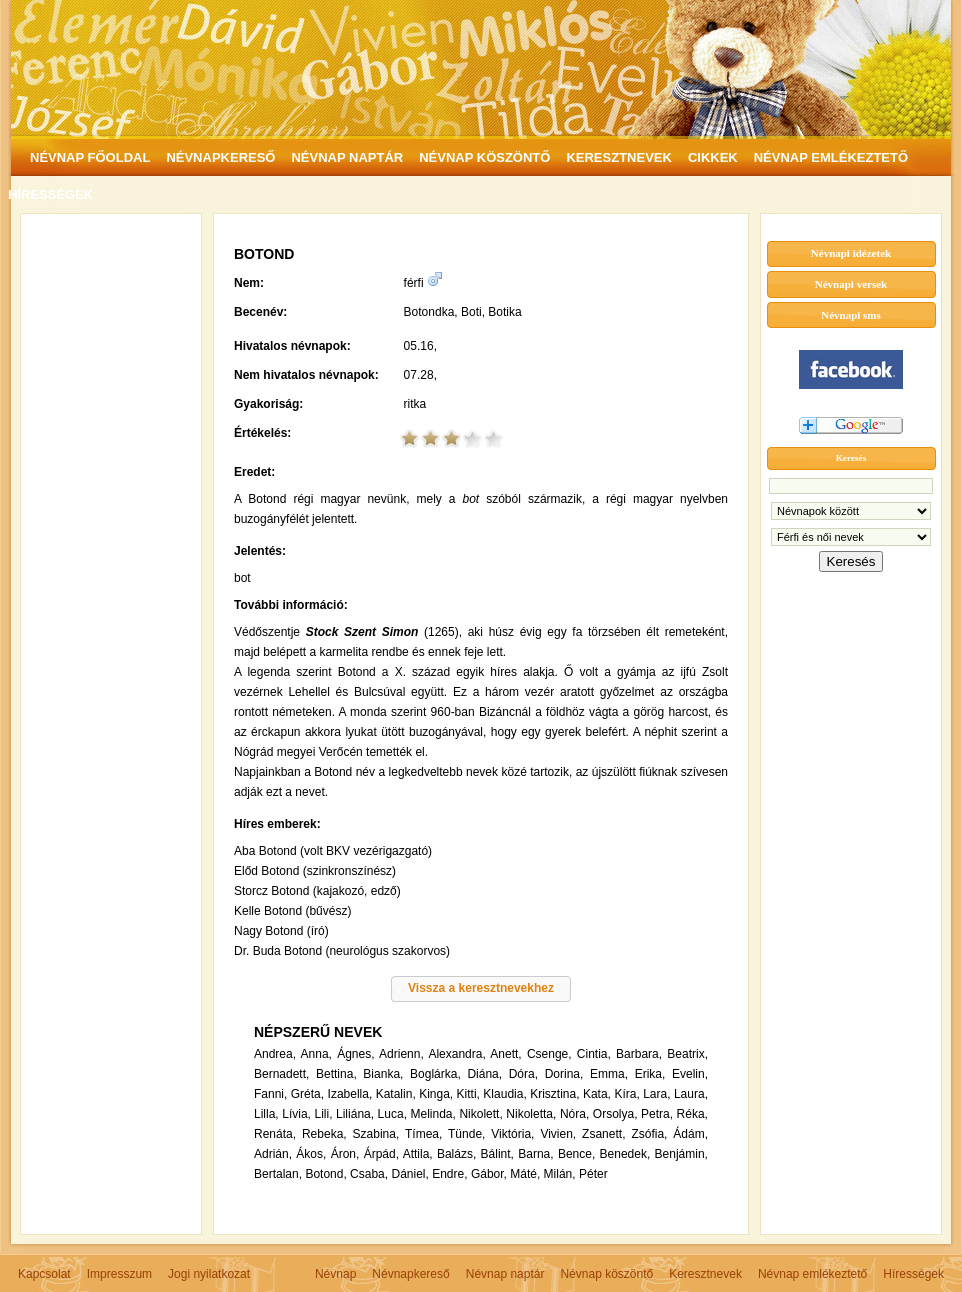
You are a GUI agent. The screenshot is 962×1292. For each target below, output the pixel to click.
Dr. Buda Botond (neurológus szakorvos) (342, 951)
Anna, (316, 1054)
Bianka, (383, 1074)
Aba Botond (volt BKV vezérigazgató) (333, 851)
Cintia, (594, 1054)
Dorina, (564, 1074)
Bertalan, (278, 1174)
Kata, (597, 1094)
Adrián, (273, 1154)
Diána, (484, 1074)
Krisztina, (554, 1094)
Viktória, (512, 1134)
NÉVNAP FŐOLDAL (90, 157)
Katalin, (396, 1094)
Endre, (449, 1174)
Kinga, (436, 1094)
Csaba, (369, 1174)
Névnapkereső (410, 1274)
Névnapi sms (851, 315)
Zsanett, (603, 1134)
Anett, (505, 1054)
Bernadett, (281, 1074)
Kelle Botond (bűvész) (292, 911)
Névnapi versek (851, 284)
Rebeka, (324, 1134)
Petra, (657, 1114)
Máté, (525, 1174)
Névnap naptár (505, 1274)
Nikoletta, (531, 1114)
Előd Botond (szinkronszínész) (315, 871)
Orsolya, (615, 1114)
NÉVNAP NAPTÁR (347, 157)
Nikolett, (480, 1114)
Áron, (345, 1154)
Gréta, (307, 1094)
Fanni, (270, 1094)
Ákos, (311, 1154)
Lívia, (296, 1114)
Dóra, (523, 1074)
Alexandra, (456, 1054)
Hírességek (913, 1274)
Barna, (535, 1154)
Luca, (392, 1114)
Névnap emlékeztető (812, 1274)
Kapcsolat (44, 1274)
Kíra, (626, 1094)
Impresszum (119, 1274)
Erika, (650, 1074)
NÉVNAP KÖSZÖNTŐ (484, 157)
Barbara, (639, 1054)
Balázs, (456, 1154)
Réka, (692, 1114)
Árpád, (381, 1154)
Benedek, (625, 1154)
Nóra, (574, 1114)
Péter (593, 1174)
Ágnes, (355, 1054)
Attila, (418, 1154)
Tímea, (423, 1134)
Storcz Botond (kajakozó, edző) (317, 891)
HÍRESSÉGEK (50, 194)
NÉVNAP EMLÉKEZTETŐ (831, 157)
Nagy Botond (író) (281, 931)
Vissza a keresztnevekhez (481, 988)
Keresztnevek (705, 1274)
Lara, (656, 1094)
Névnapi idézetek (851, 253)
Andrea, (275, 1054)
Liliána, (355, 1114)
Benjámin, (681, 1154)
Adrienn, (401, 1054)
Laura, (691, 1094)
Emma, (609, 1074)
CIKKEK (713, 157)
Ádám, (690, 1134)
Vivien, (558, 1134)
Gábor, (489, 1174)
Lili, (323, 1114)
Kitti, (468, 1094)
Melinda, (433, 1114)
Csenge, (549, 1054)
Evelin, (690, 1074)
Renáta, (275, 1134)
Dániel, (409, 1174)
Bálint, (497, 1154)
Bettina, (336, 1074)
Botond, (325, 1174)
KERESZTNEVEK (618, 157)
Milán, (560, 1174)
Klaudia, (504, 1094)
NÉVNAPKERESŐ (220, 157)
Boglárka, (435, 1074)
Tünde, (466, 1134)
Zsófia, (649, 1134)
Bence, (576, 1154)
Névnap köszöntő (606, 1274)
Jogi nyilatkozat (209, 1274)
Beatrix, (687, 1054)
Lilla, (266, 1114)
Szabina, (376, 1134)
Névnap (335, 1274)
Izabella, (350, 1094)
